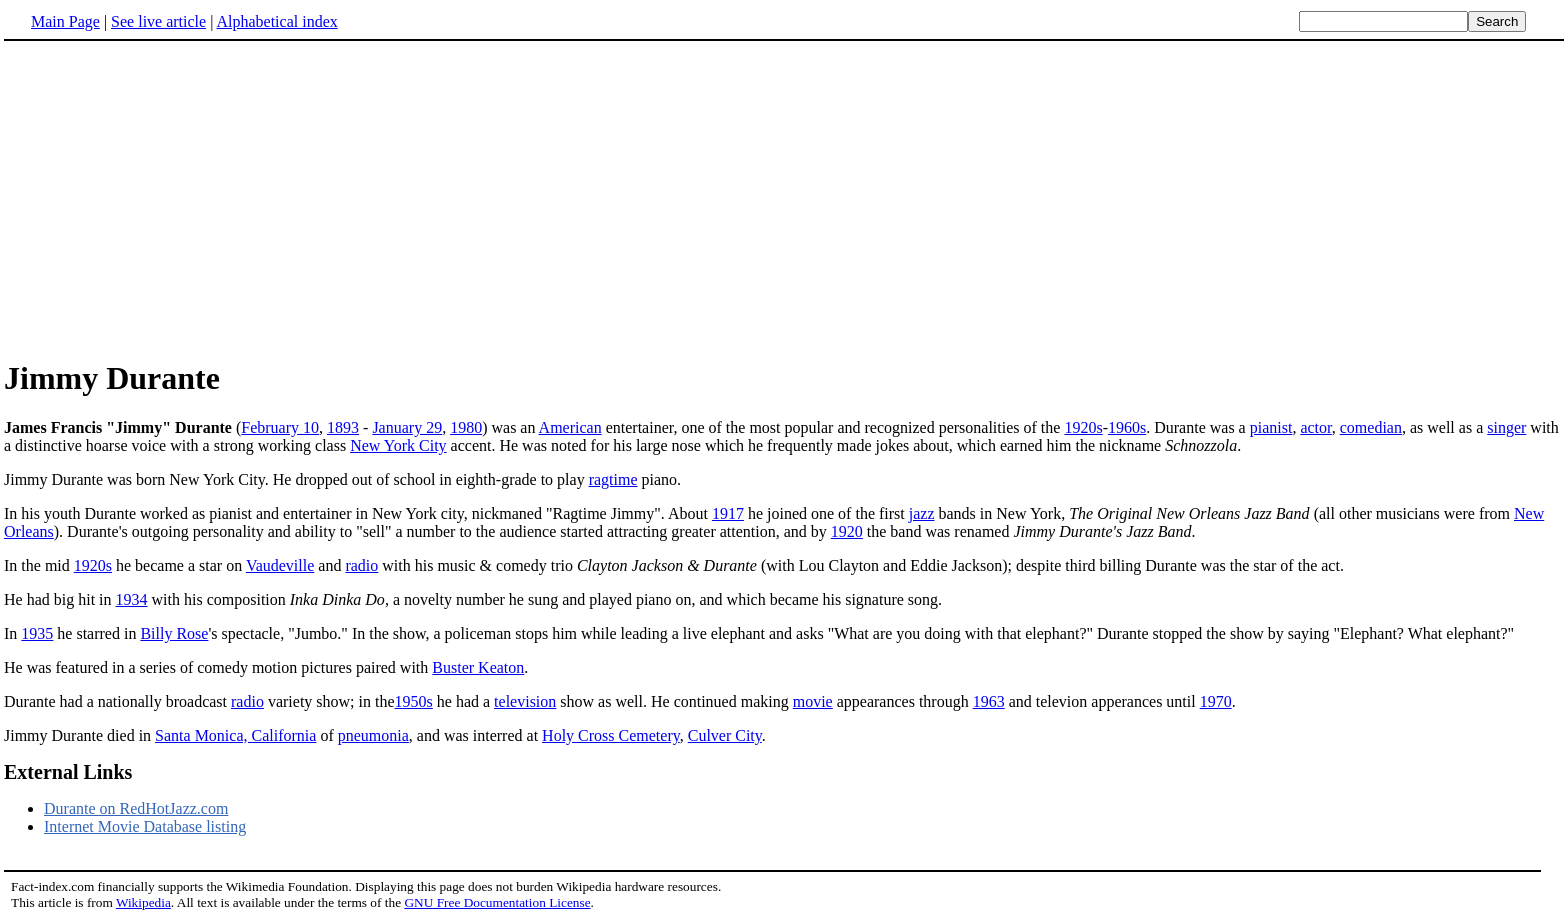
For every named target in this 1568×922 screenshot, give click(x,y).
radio (361, 565)
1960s (1127, 427)
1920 (847, 531)
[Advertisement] (172, 199)
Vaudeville (280, 565)
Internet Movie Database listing (145, 826)
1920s (1083, 427)
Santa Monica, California (235, 735)
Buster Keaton (478, 667)
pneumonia (373, 735)
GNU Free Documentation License (497, 902)
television (525, 701)
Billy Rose (174, 633)
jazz (922, 513)
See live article (158, 21)
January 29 (407, 427)
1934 (132, 599)
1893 (343, 427)
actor (1315, 427)
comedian (1371, 427)
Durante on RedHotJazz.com (136, 808)
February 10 (280, 427)
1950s (414, 701)
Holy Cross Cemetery (611, 735)
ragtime (613, 479)
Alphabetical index (276, 21)
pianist (1271, 427)
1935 (37, 633)
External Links (68, 772)
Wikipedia (143, 902)
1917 (728, 513)
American (570, 427)
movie (813, 701)
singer (1506, 427)
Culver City (725, 735)
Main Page (65, 21)
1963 (989, 701)
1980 (466, 427)
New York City (398, 445)
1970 (1216, 701)
